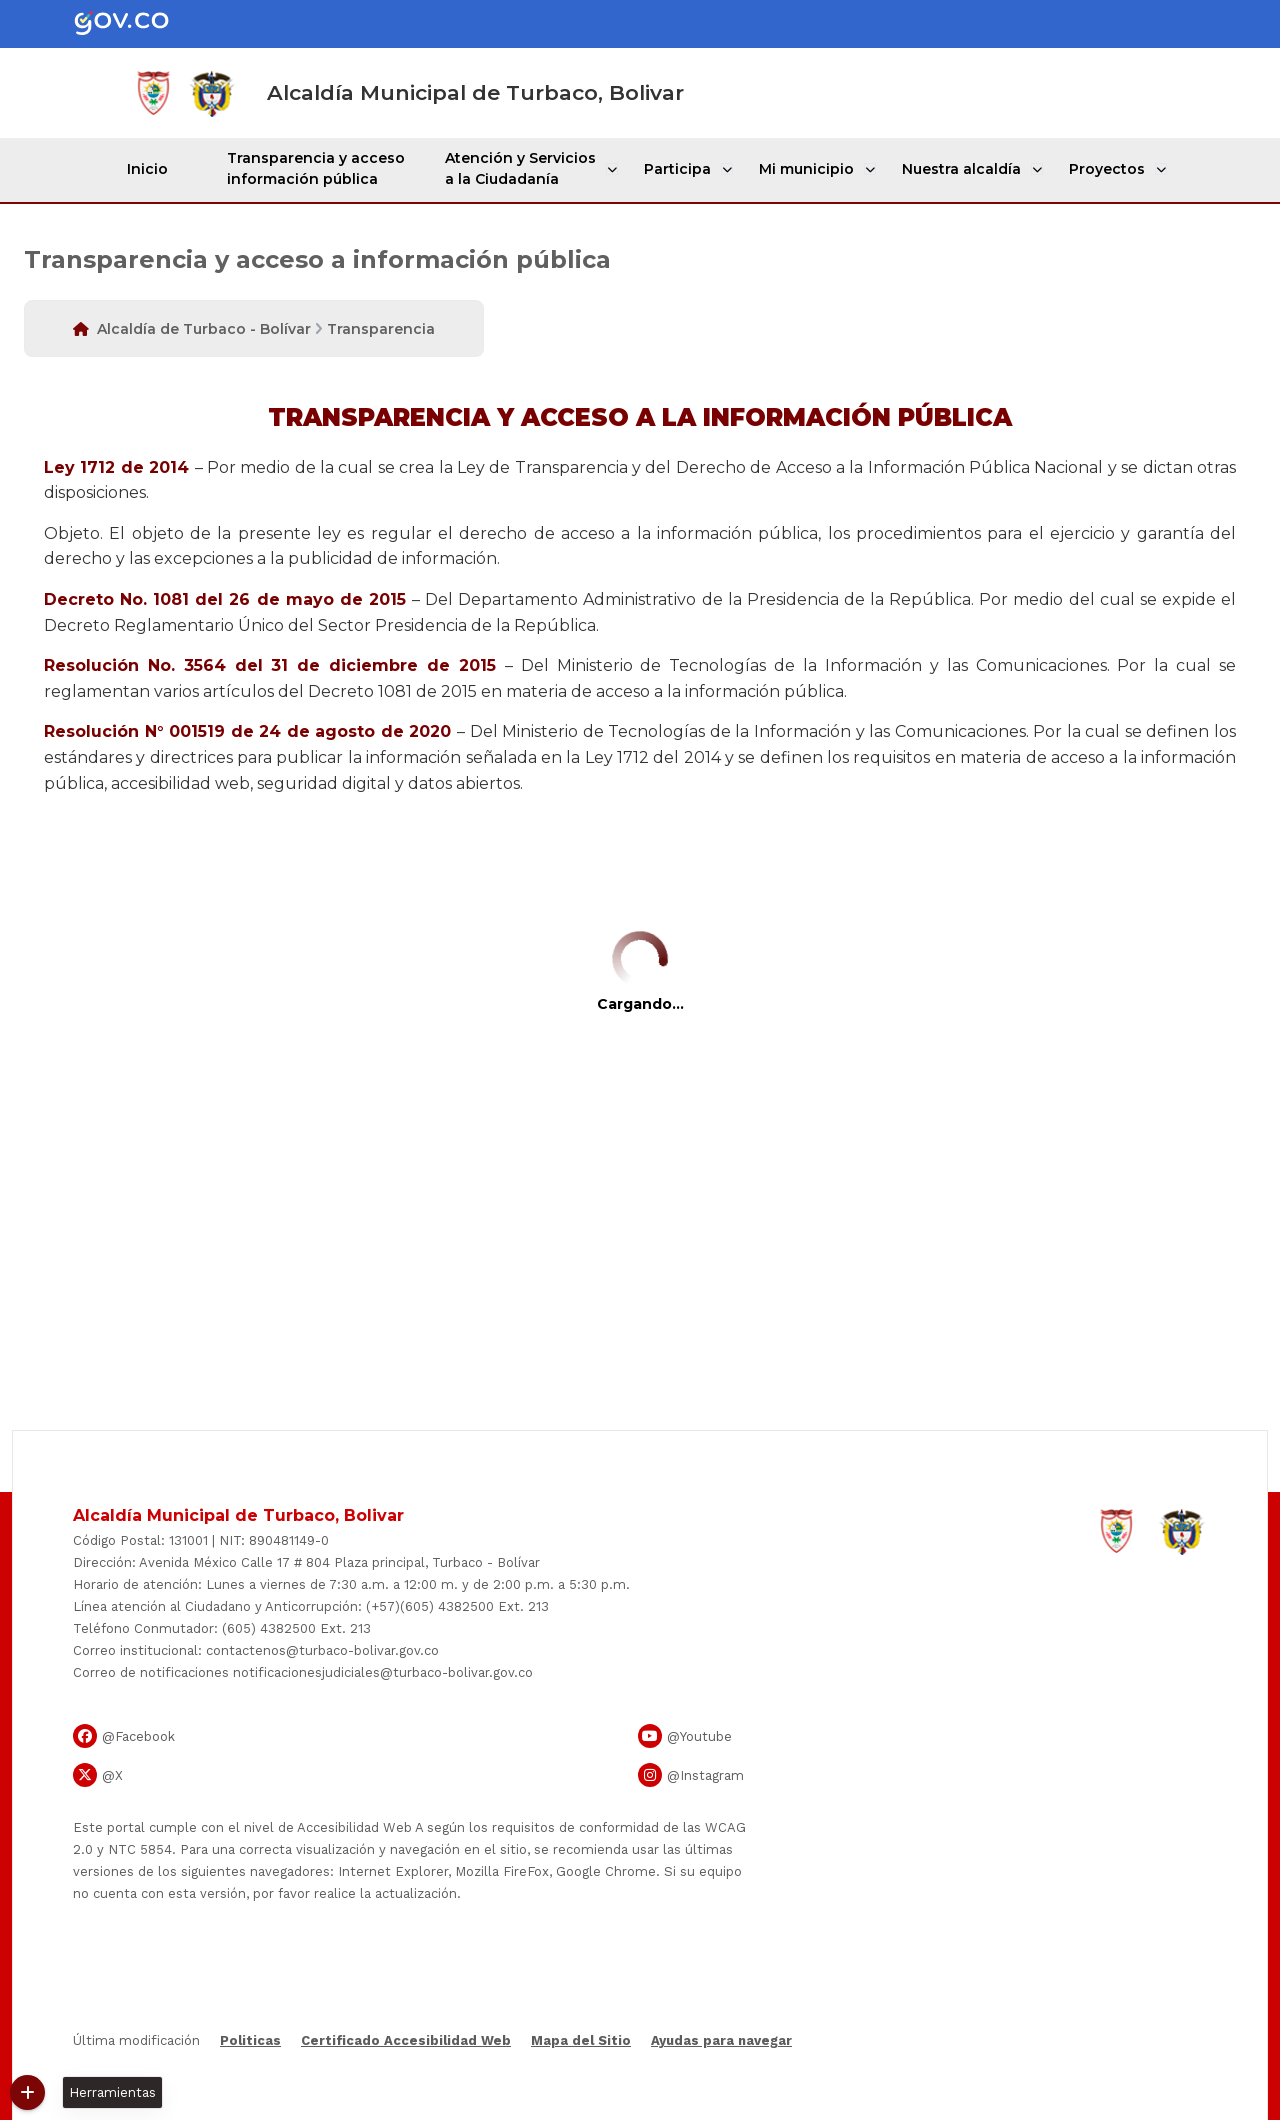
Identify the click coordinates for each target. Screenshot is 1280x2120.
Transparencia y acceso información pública (322, 168)
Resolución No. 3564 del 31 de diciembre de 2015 (270, 665)
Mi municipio (808, 169)
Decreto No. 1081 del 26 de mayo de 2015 (225, 599)
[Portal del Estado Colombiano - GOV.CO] (138, 24)
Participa (681, 169)
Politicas (250, 2040)
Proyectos (1105, 169)
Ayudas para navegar (721, 2042)
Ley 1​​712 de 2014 (116, 467)
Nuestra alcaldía (961, 169)
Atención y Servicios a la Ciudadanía (526, 168)
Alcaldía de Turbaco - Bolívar (204, 329)
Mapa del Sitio (581, 2040)
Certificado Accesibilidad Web (406, 2040)
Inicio (152, 169)
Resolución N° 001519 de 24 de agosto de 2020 (247, 731)
